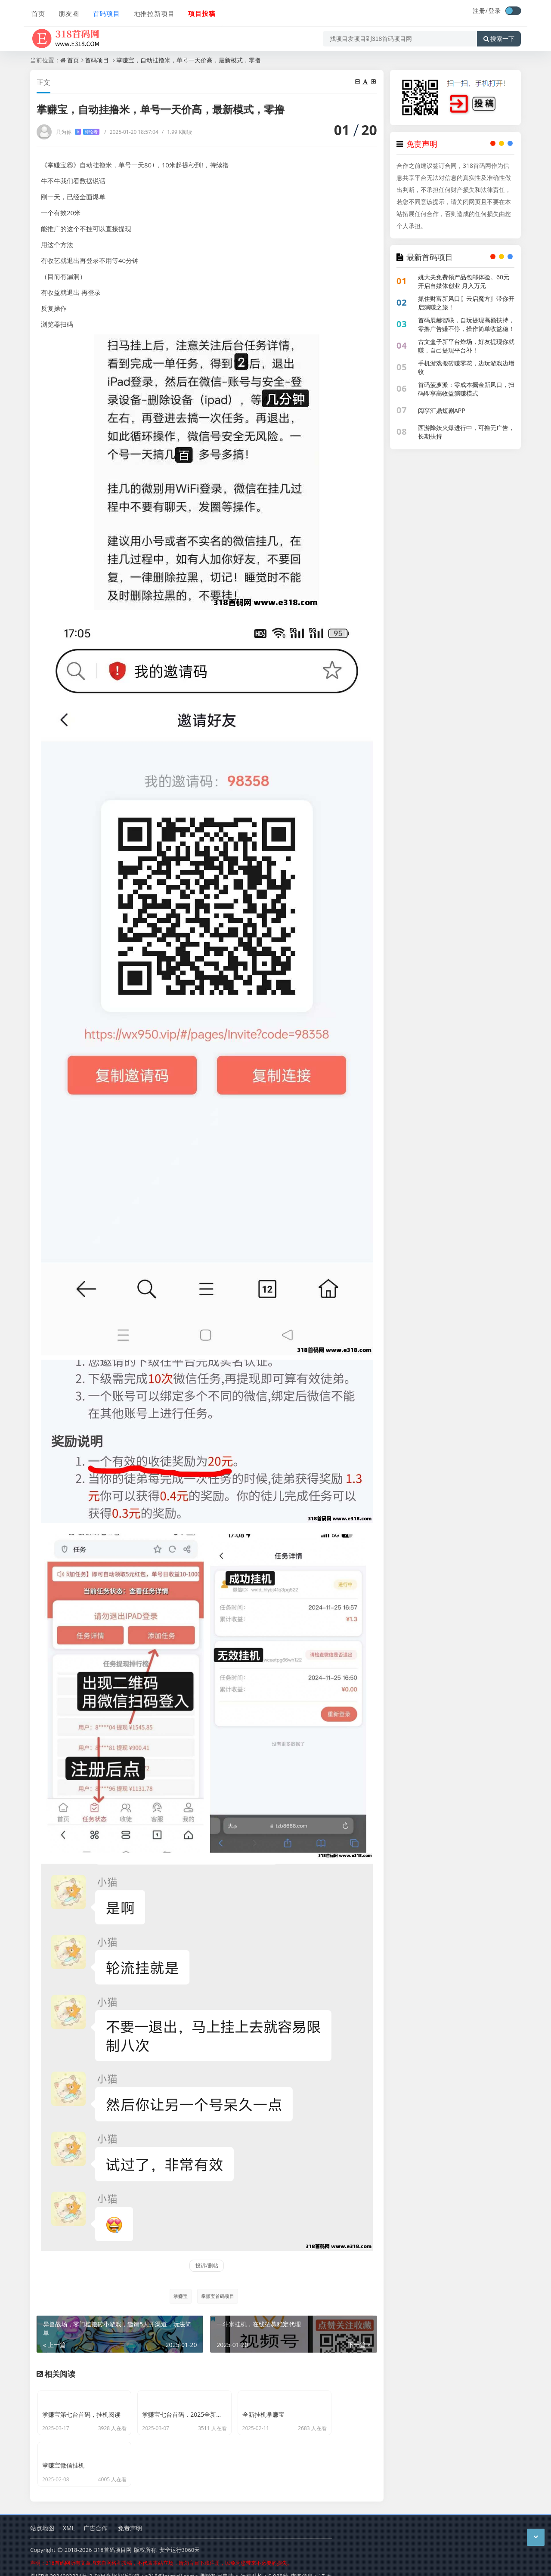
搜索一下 (498, 36)
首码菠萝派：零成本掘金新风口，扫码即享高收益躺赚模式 (466, 388)
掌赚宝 (180, 2296)
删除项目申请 (217, 2563)
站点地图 (42, 2515)
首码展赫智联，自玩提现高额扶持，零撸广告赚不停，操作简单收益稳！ (466, 324)
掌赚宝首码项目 (217, 2296)
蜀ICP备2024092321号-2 (61, 2563)
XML (69, 2515)
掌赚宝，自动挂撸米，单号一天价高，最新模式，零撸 (188, 60)
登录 (494, 10)
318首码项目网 (112, 2537)
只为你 (77, 132)
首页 (37, 11)
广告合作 (96, 2515)
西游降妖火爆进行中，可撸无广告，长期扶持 (466, 432)
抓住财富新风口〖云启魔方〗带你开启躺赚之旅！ (466, 302)
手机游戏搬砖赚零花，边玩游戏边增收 (466, 367)
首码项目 (104, 11)
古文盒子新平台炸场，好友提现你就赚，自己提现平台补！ (466, 345)
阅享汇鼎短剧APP (441, 410)
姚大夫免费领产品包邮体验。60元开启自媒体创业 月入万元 (463, 281)
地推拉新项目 (151, 11)
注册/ (480, 10)
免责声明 (130, 2515)
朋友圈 (67, 11)
